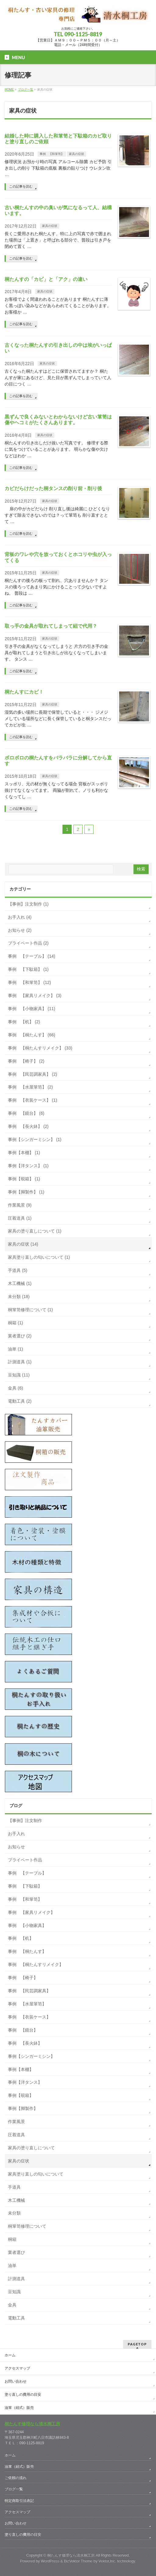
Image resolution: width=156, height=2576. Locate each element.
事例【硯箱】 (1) (24, 1178)
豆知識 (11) (19, 1374)
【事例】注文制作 (25, 1820)
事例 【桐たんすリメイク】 (35, 1964)
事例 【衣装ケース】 (29, 2017)
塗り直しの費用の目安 (23, 2394)
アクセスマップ (17, 2368)
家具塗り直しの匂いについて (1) (39, 1257)
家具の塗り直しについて (31, 2147)
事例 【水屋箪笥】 (27, 2003)
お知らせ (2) (19, 930)
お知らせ (16, 1846)
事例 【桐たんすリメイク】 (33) (40, 1048)
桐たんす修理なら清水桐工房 (32, 2423)
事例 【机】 (21, 1938)
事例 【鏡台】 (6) (26, 1113)
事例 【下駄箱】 (25, 1886)
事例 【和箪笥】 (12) (29, 982)
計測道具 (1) (19, 1361)
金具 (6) (15, 1388)
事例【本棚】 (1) (24, 1152)
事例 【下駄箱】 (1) (28, 969)
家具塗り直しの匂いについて (35, 2174)
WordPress (50, 2561)
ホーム (10, 2355)
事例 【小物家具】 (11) (31, 1008)
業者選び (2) (19, 1335)
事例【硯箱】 (21, 2095)
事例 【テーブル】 (27, 1873)
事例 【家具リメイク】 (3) (34, 995)
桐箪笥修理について (27, 2226)
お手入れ (16, 1833)
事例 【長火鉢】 (25, 2043)
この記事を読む (21, 186)
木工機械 (16, 2200)
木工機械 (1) (19, 1283)
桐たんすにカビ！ (24, 691)
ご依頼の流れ (16, 2478)
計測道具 (16, 2278)
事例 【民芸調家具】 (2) (32, 1074)
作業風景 (16, 2121)
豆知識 (14, 2291)
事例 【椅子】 (23, 1977)
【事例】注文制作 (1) (28, 904)
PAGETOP (137, 2344)
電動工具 (16, 2318)
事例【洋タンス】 (25, 2082)
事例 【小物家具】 (27, 1925)
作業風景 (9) (19, 1205)
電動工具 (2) (19, 1401)
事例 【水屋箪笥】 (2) (30, 1087)
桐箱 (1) (15, 1322)
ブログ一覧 (14, 2489)
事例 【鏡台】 (23, 2030)
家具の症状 (76, 154)
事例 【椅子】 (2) (26, 1061)
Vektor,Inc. (107, 2561)
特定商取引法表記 (19, 2501)
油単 (12, 2265)
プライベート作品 (25, 1859)
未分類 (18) (19, 1296)
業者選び (16, 2252)
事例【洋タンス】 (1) (28, 1165)
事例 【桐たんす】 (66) (31, 1034)
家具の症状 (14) (23, 1244)
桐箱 (12, 2239)
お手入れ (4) (19, 917)
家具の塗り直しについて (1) (34, 1231)
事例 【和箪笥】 (52, 154)
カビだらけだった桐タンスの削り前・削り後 (53, 488)
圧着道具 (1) (19, 1218)
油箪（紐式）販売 (19, 2408)
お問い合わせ (16, 2381)
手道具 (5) (17, 1270)
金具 (12, 2304)
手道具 (14, 2187)
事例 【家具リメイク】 (31, 1912)
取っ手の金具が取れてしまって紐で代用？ (51, 626)
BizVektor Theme (78, 2561)
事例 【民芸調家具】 (29, 1990)
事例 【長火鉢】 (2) (28, 1126)
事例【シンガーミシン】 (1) (34, 1139)
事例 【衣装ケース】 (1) (32, 1100)
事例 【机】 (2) (24, 1021)
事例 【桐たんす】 (27, 1951)
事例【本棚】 (21, 2069)
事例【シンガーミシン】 (31, 2056)
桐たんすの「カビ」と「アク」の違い (46, 279)
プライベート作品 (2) (28, 943)
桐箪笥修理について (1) (30, 1309)
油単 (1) (15, 1349)
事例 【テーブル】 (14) (31, 956)
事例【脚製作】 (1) (26, 1191)
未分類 (14, 2213)
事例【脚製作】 (23, 2108)
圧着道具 (16, 2134)
